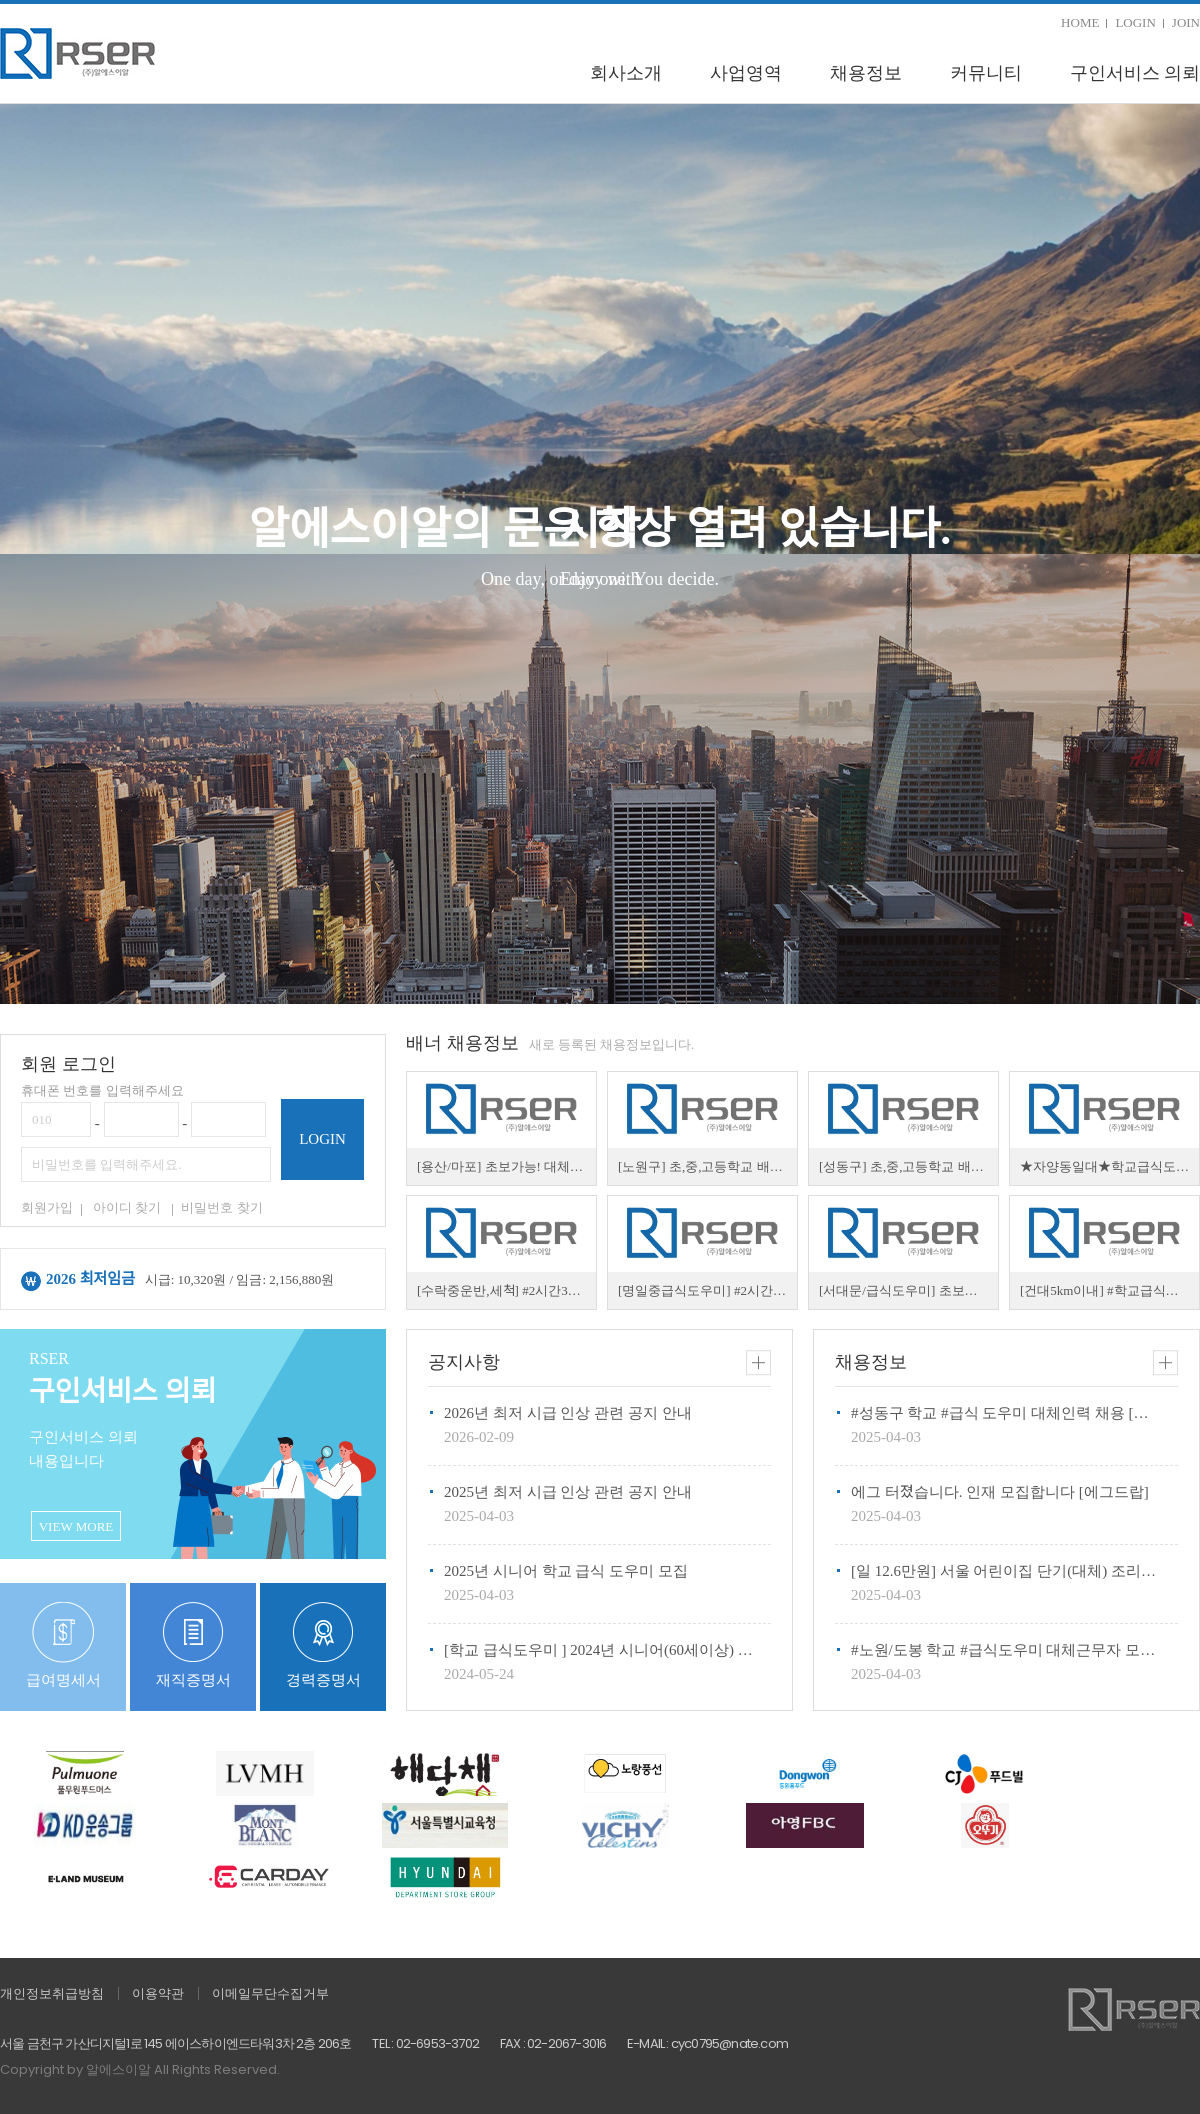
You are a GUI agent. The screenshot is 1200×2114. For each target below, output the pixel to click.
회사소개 (626, 73)
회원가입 (47, 1207)
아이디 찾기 (127, 1207)
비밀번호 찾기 (221, 1207)
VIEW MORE (76, 1526)
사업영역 (746, 73)
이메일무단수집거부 (270, 1993)
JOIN (1186, 22)
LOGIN (1135, 22)
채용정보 (866, 73)
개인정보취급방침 (52, 1993)
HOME (1080, 22)
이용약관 (158, 1993)
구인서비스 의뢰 (1135, 73)
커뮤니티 (986, 73)
